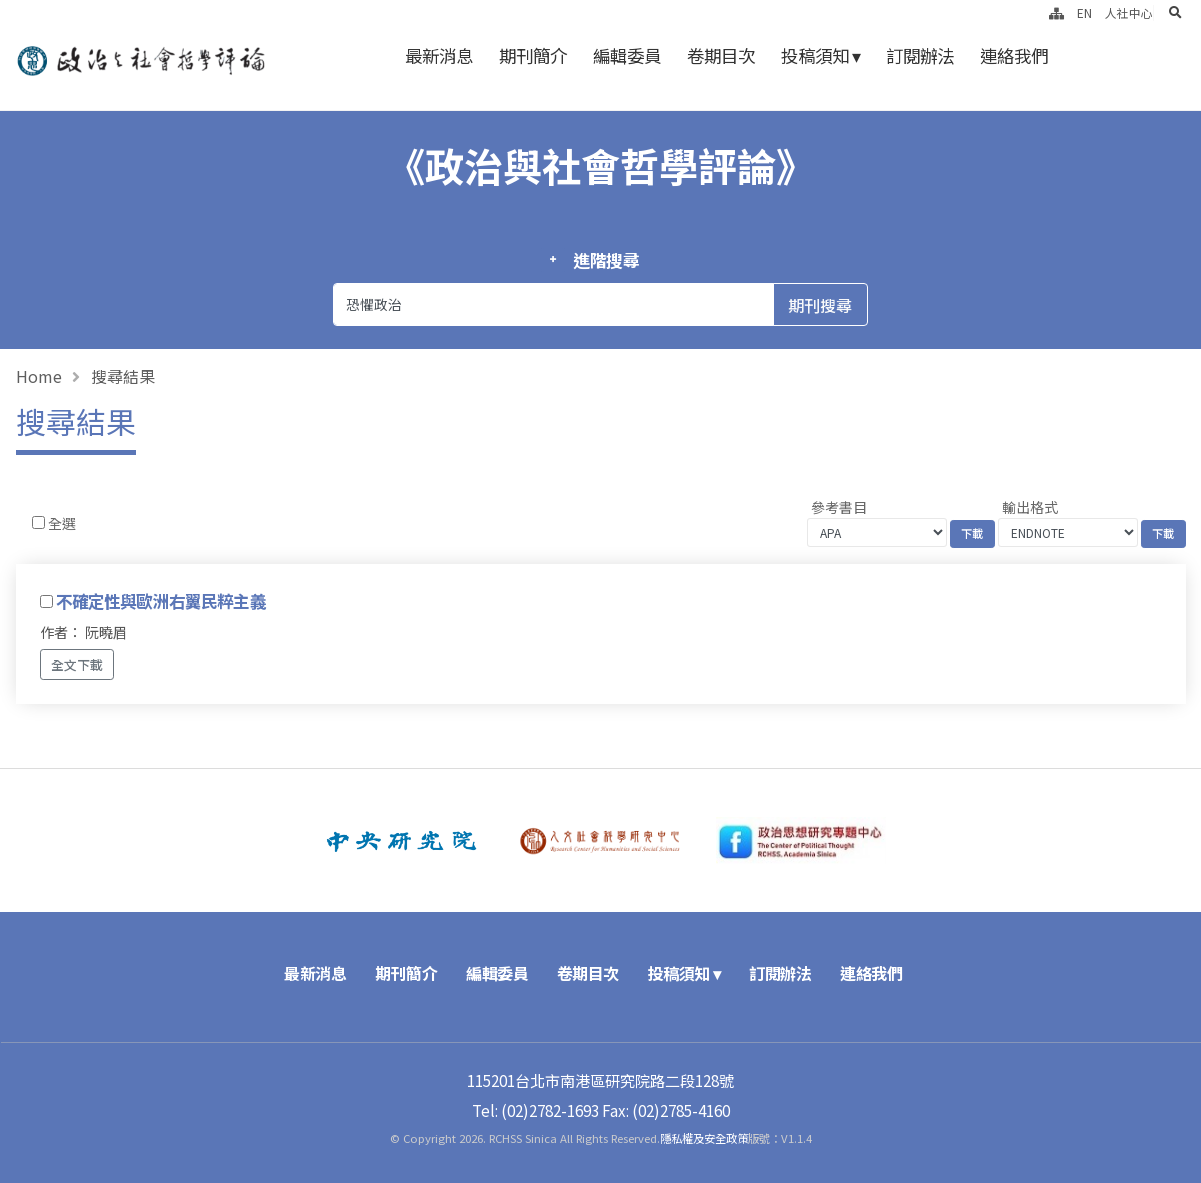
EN (1084, 12)
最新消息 (439, 55)
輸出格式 (1030, 507)
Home (39, 376)
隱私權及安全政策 (704, 1138)
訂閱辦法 (920, 55)
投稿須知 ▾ (820, 55)
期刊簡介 (533, 55)
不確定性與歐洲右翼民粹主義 (161, 601)
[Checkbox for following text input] (38, 522)
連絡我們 (1014, 55)
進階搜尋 (606, 260)
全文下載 (77, 664)
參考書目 (839, 507)
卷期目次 (721, 55)
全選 (62, 523)
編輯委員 (627, 55)
